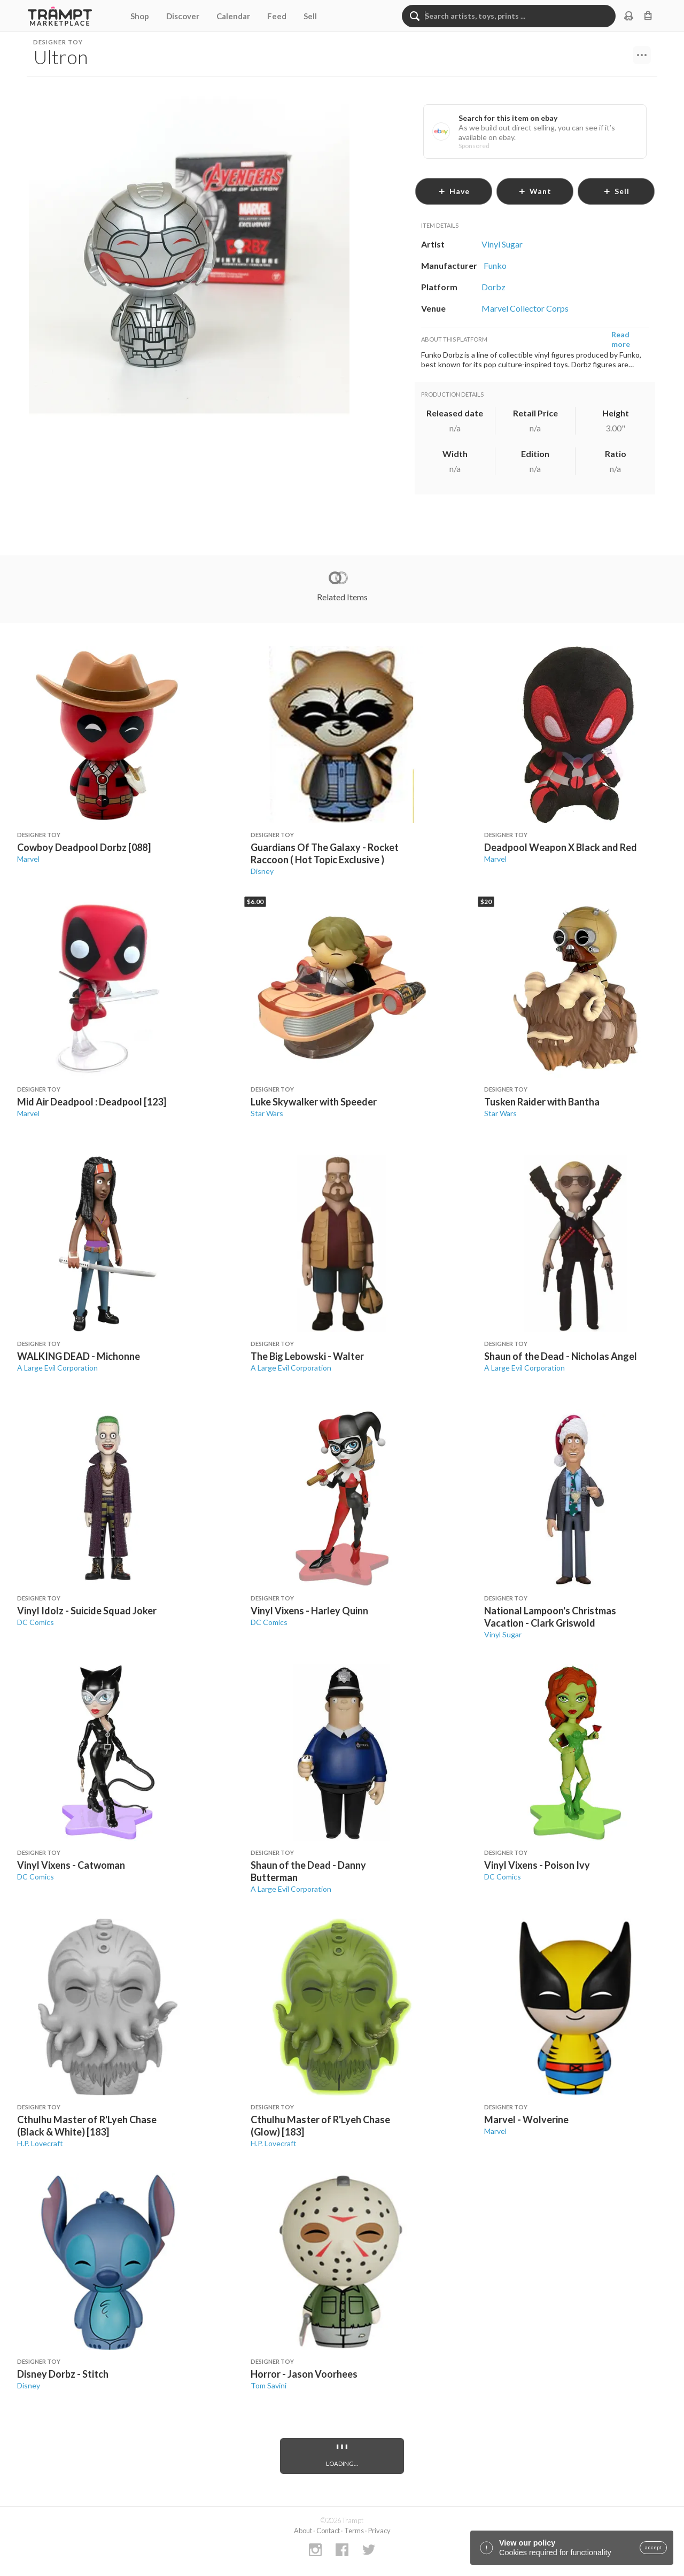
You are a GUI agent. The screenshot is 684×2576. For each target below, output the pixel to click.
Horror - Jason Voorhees (304, 2374)
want (534, 191)
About (303, 2530)
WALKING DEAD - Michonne (78, 1356)
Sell (310, 16)
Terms (354, 2530)
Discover (182, 16)
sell (616, 191)
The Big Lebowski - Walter (307, 1356)
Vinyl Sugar (503, 1634)
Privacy (379, 2530)
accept (653, 2547)
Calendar (233, 16)
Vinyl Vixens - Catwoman (71, 1865)
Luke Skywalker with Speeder (314, 1102)
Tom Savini (268, 2385)
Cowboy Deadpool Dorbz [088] (84, 847)
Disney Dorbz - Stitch (62, 2374)
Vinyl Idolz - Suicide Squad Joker (87, 1610)
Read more (620, 339)
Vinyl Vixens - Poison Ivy (537, 1865)
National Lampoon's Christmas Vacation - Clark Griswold (550, 1617)
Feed (276, 16)
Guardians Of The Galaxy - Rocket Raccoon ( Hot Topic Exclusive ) (325, 853)
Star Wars (267, 1113)
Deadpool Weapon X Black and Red (560, 847)
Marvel (28, 858)
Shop (139, 16)
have (454, 191)
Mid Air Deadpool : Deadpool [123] (91, 1102)
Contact (328, 2530)
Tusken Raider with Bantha (542, 1102)
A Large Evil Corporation (57, 1367)
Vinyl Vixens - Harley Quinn (309, 1610)
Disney (262, 871)
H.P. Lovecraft (40, 2143)
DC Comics (35, 1622)
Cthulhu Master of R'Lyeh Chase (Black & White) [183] (87, 2126)
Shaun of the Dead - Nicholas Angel (560, 1356)
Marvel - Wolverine (526, 2119)
